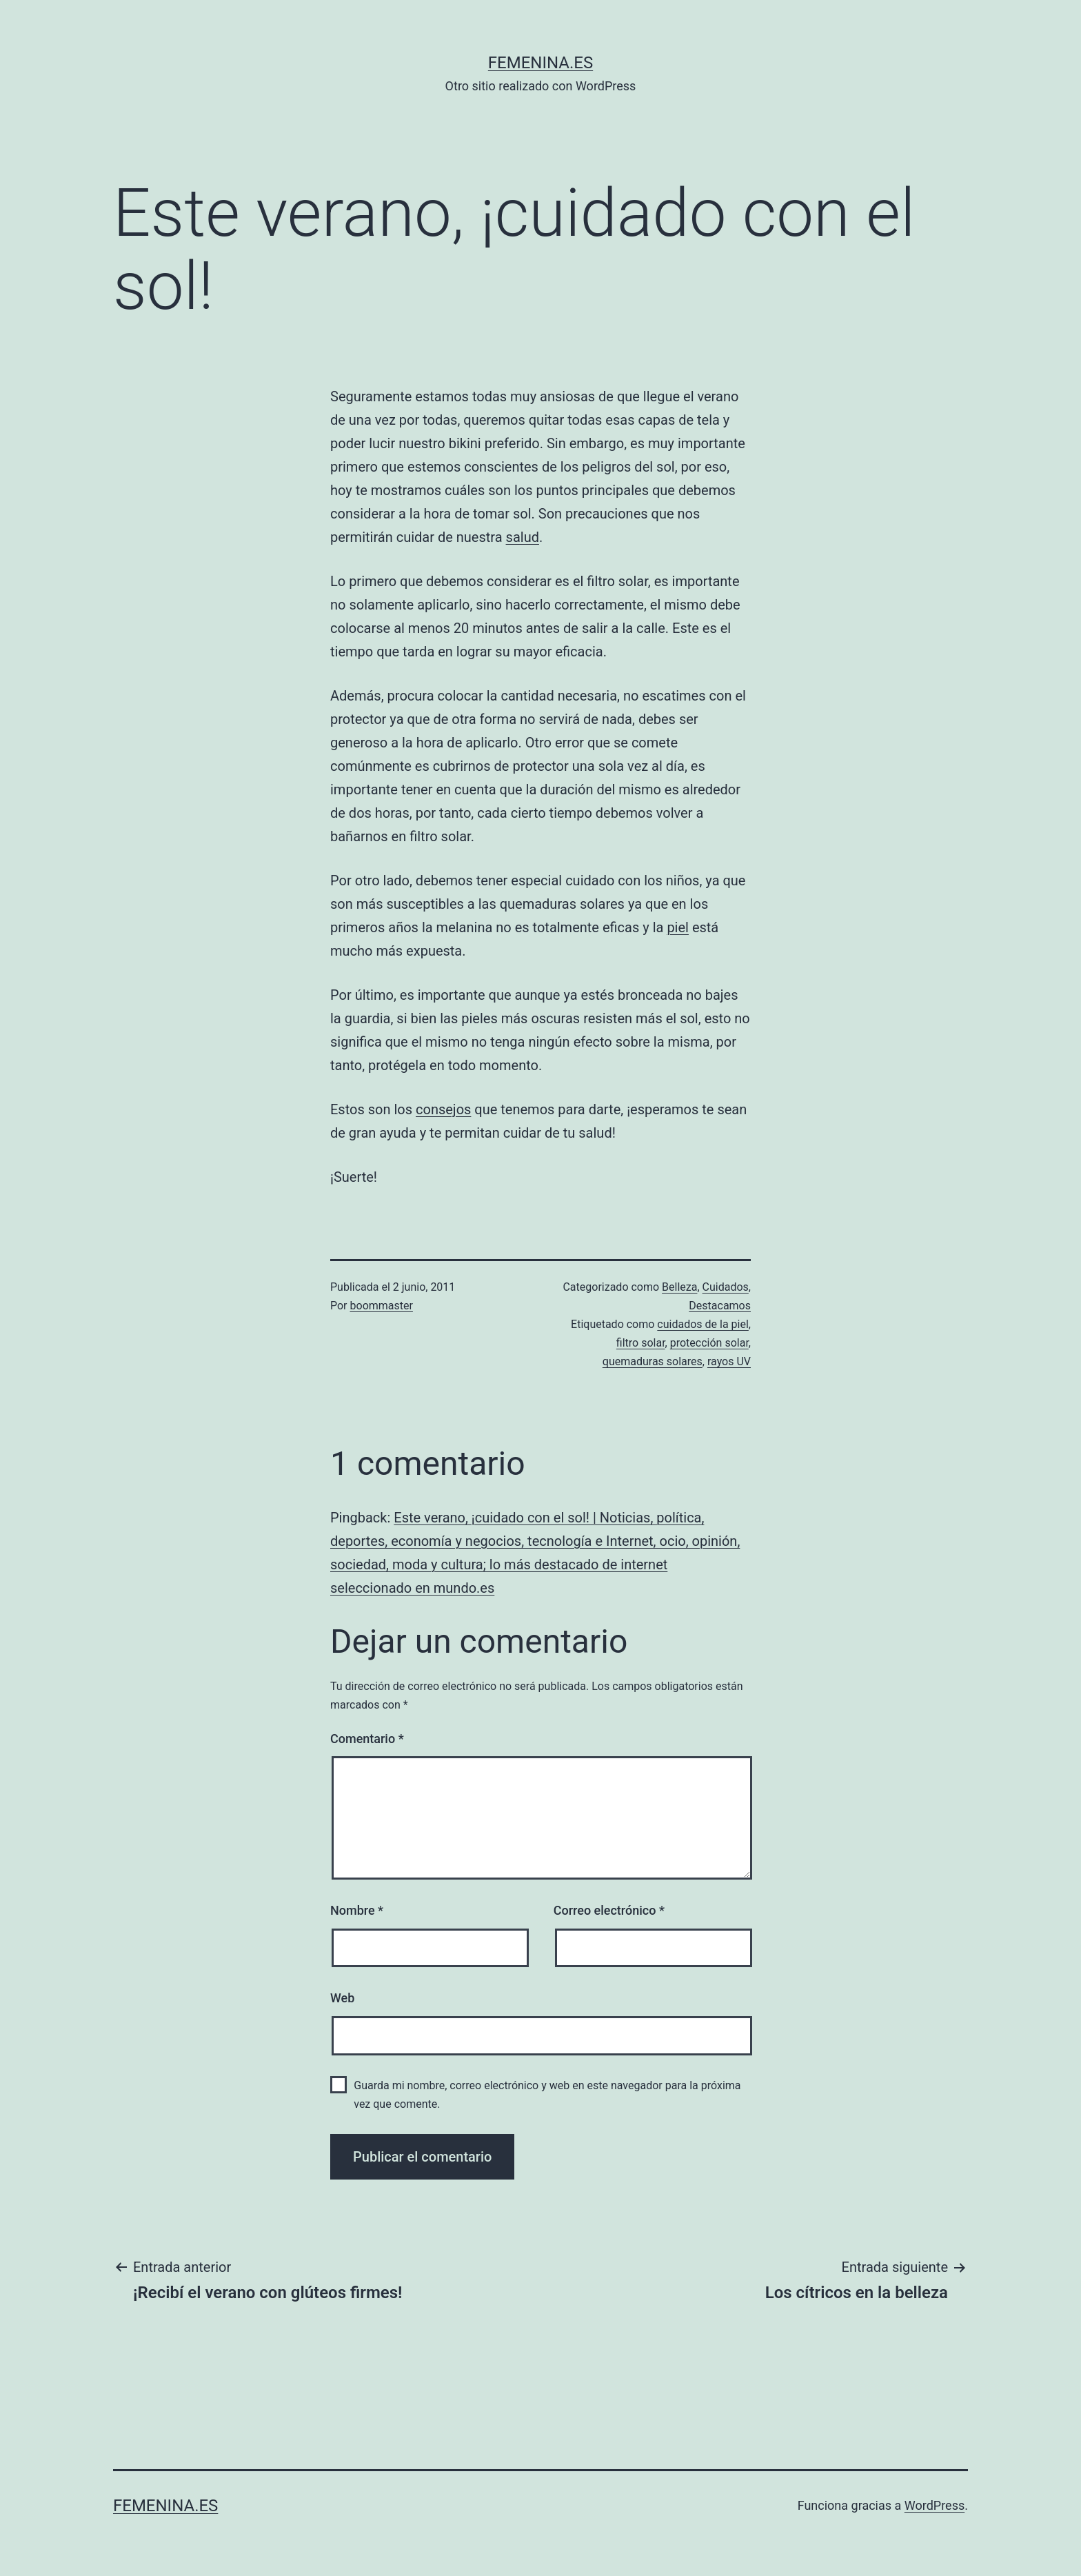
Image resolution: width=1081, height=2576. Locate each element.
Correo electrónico (609, 1910)
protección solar (709, 1342)
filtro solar (640, 1342)
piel (678, 927)
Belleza (679, 1287)
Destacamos (720, 1305)
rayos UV (729, 1361)
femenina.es (540, 62)
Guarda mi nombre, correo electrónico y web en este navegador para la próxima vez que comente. (547, 2095)
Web (342, 1998)
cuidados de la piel (702, 1324)
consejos (443, 1109)
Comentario (367, 1738)
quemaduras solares (653, 1361)
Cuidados (726, 1287)
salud (522, 537)
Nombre (356, 1910)
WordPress (934, 2505)
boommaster (381, 1305)
